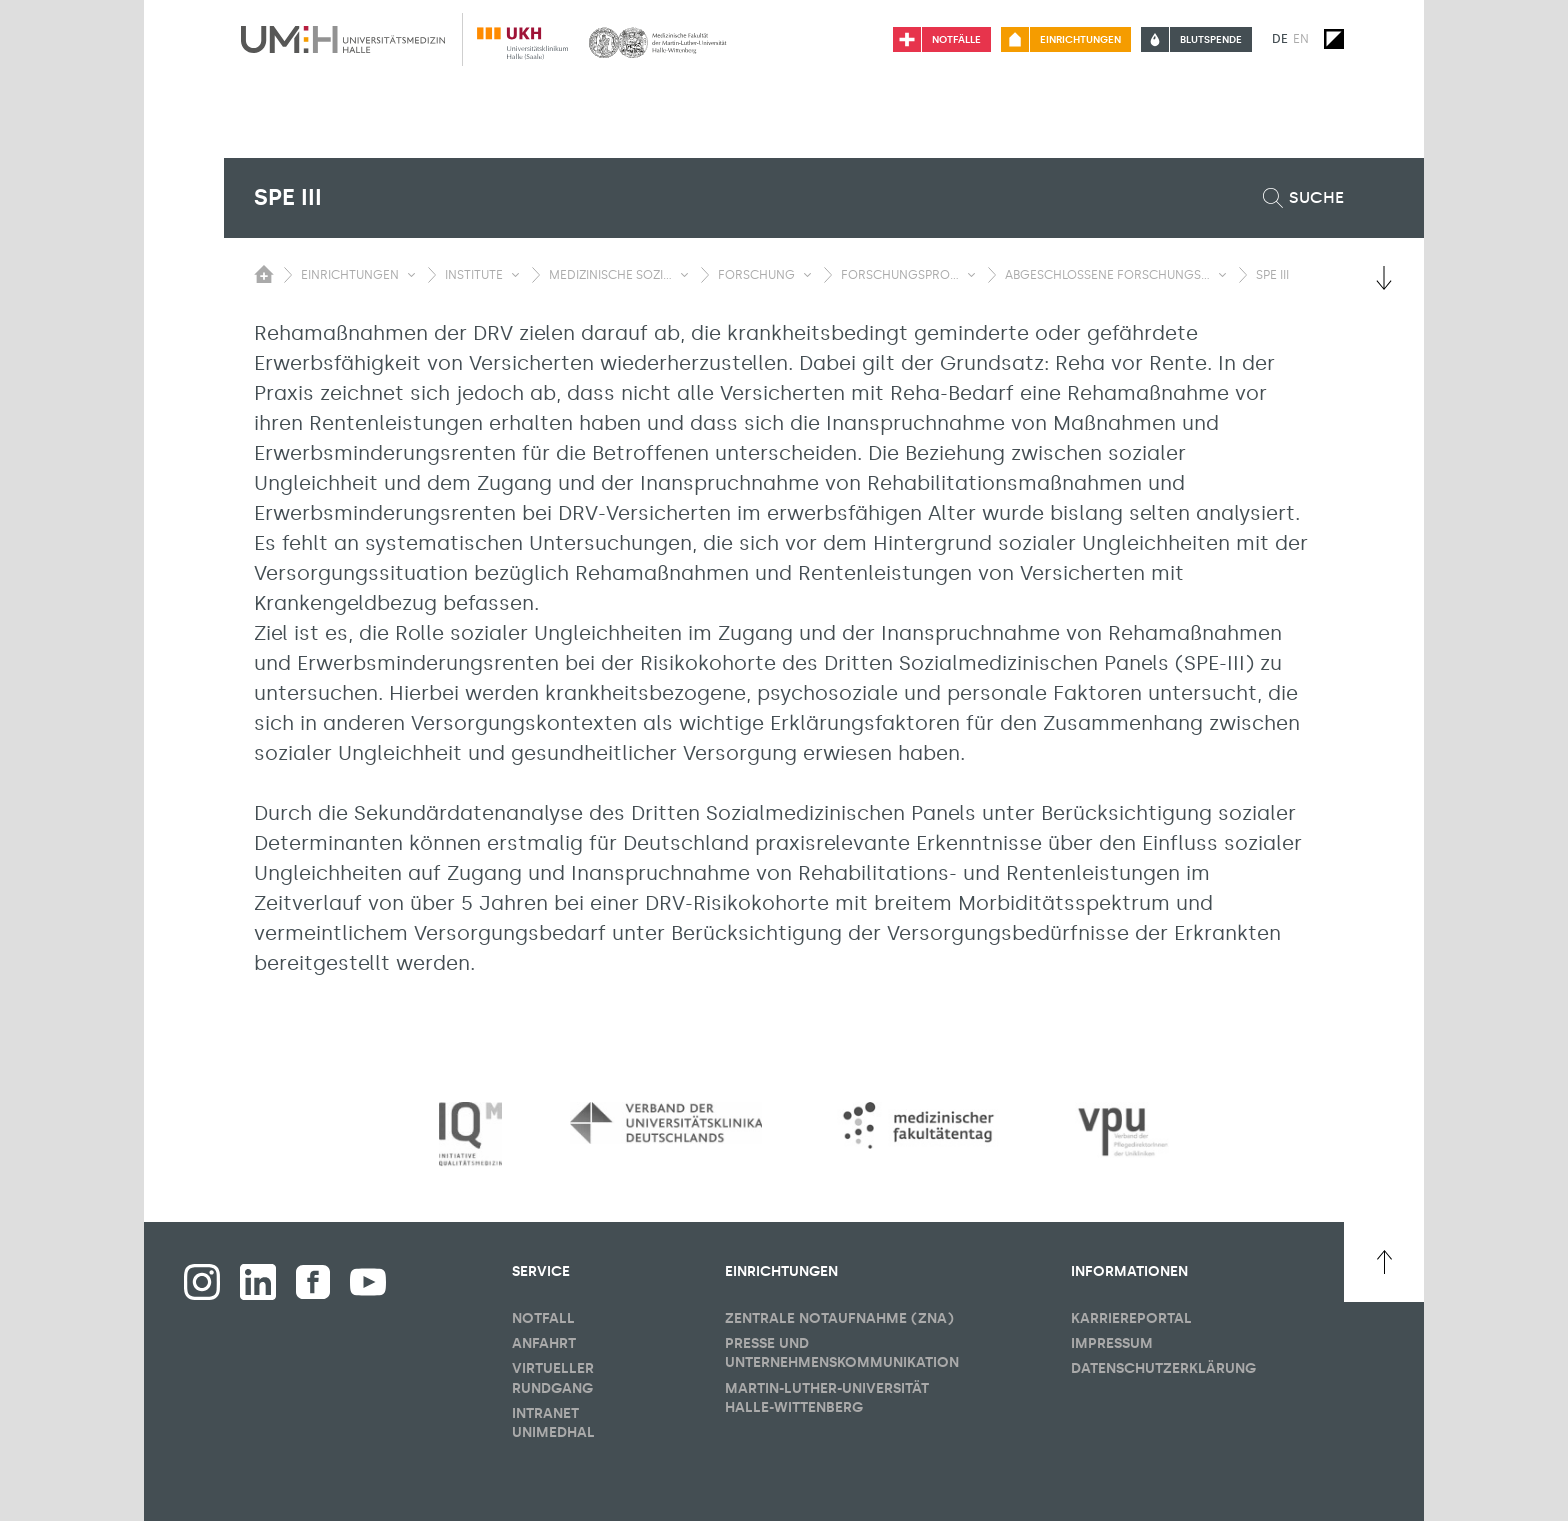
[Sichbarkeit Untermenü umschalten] (411, 275)
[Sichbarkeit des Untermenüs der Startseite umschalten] (264, 274)
